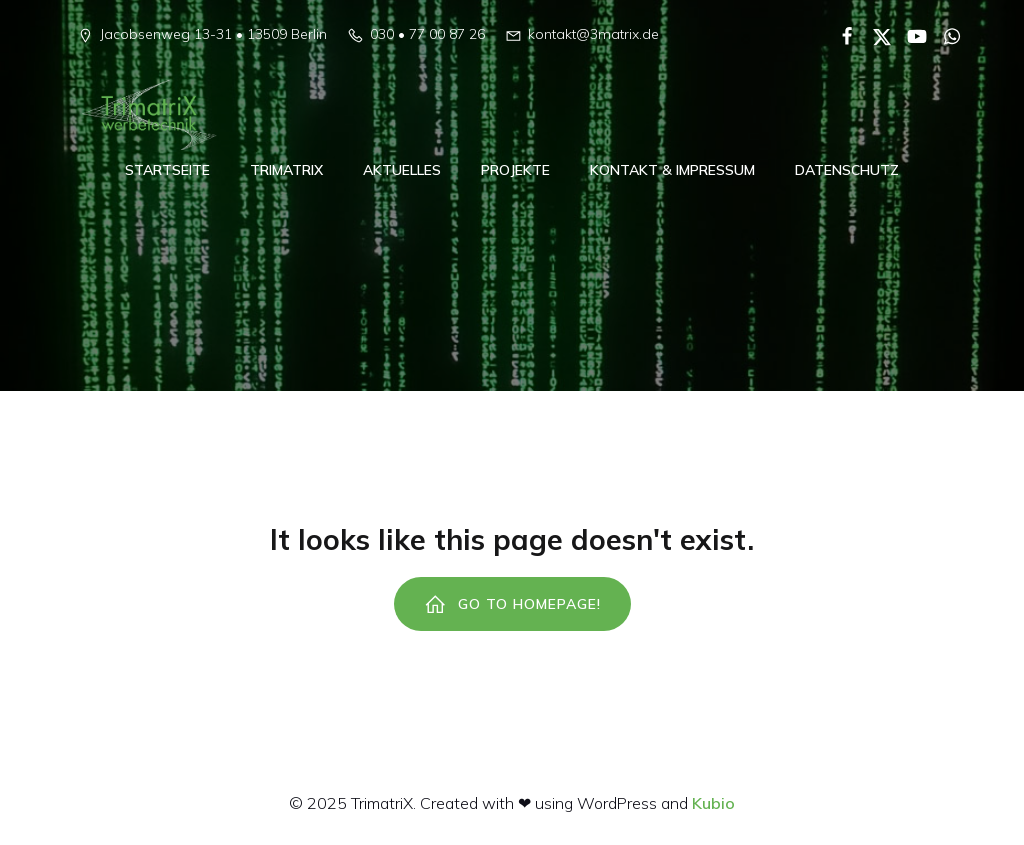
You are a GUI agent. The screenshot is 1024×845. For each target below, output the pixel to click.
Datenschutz (847, 170)
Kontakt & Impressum (672, 170)
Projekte (515, 170)
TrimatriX (286, 170)
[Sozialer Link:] (839, 35)
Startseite (167, 170)
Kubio (713, 803)
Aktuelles (402, 170)
